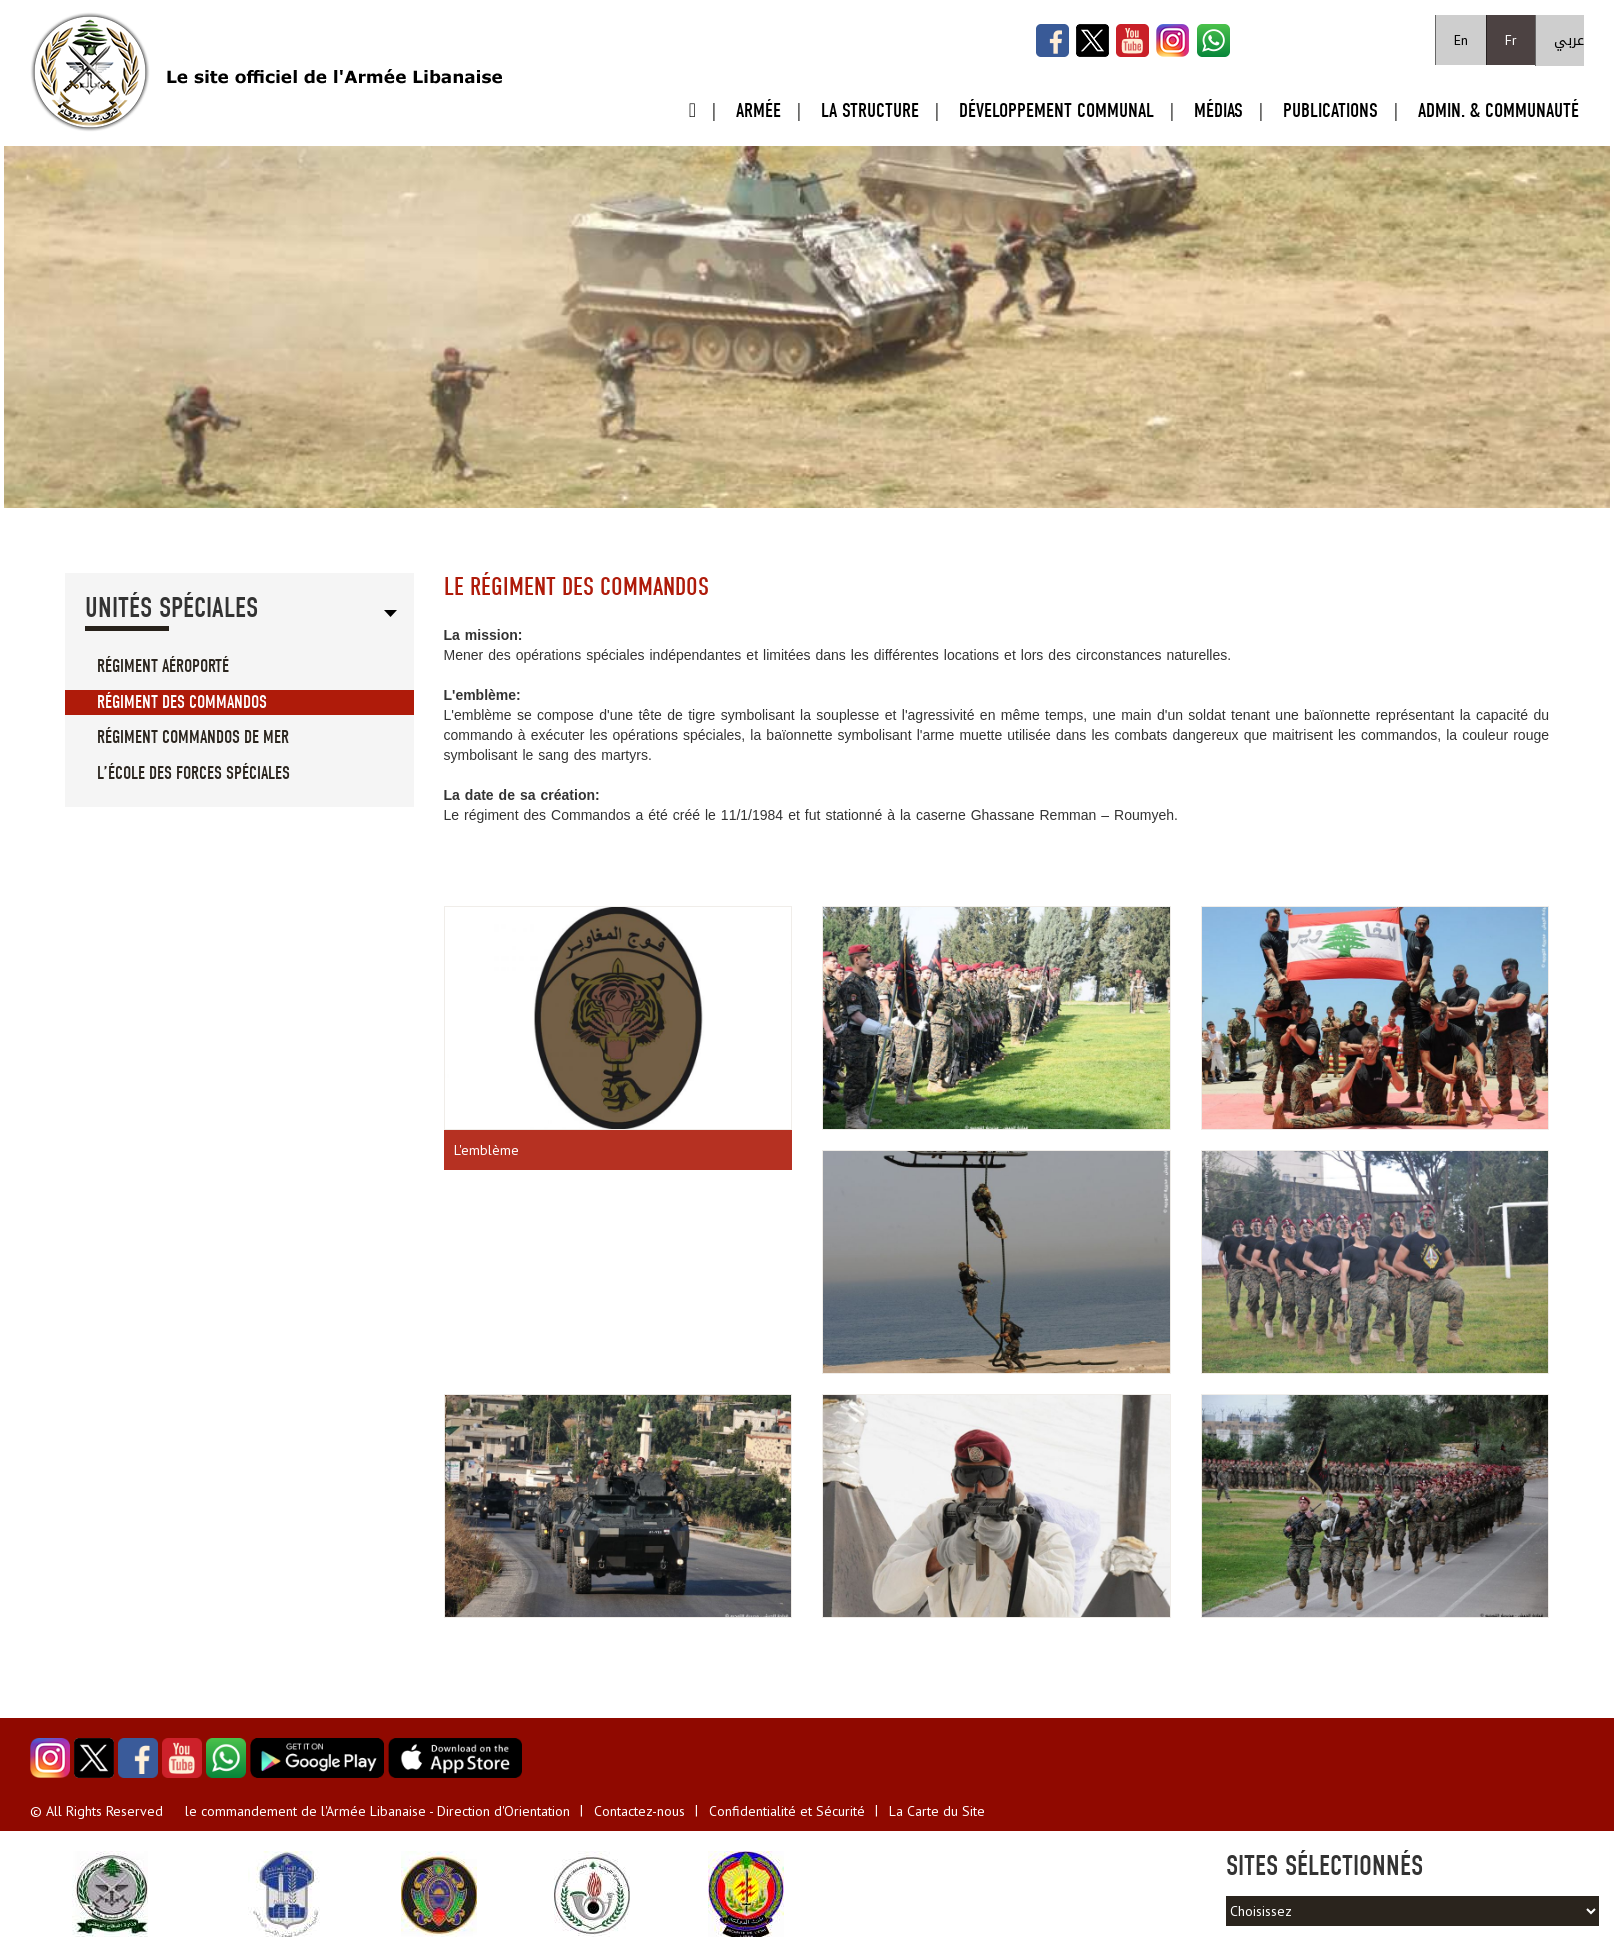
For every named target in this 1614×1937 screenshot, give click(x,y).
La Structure (870, 110)
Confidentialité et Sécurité (787, 1811)
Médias (1218, 110)
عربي (1569, 40)
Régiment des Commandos (182, 702)
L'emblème (486, 1150)
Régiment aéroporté (163, 666)
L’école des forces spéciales (193, 773)
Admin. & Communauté (1498, 110)
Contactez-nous (639, 1811)
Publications (1330, 110)
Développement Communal (1056, 110)
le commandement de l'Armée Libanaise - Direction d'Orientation (377, 1811)
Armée (758, 110)
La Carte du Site (937, 1811)
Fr (1511, 40)
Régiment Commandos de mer (193, 737)
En (1461, 40)
